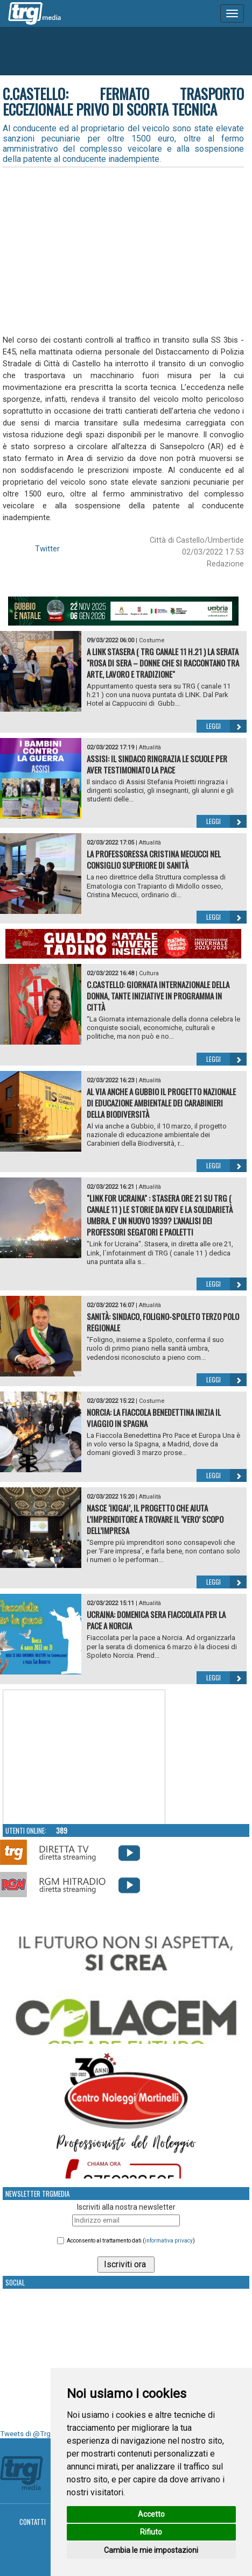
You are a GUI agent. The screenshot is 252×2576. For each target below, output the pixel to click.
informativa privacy (169, 2241)
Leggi (226, 726)
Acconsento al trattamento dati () (131, 2241)
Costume (152, 640)
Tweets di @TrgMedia (35, 2434)
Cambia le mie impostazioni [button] (151, 2550)
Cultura (149, 973)
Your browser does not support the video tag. (84, 1757)
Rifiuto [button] (151, 2532)
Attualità (150, 747)
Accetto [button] (151, 2514)
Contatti (32, 2521)
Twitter (47, 548)
